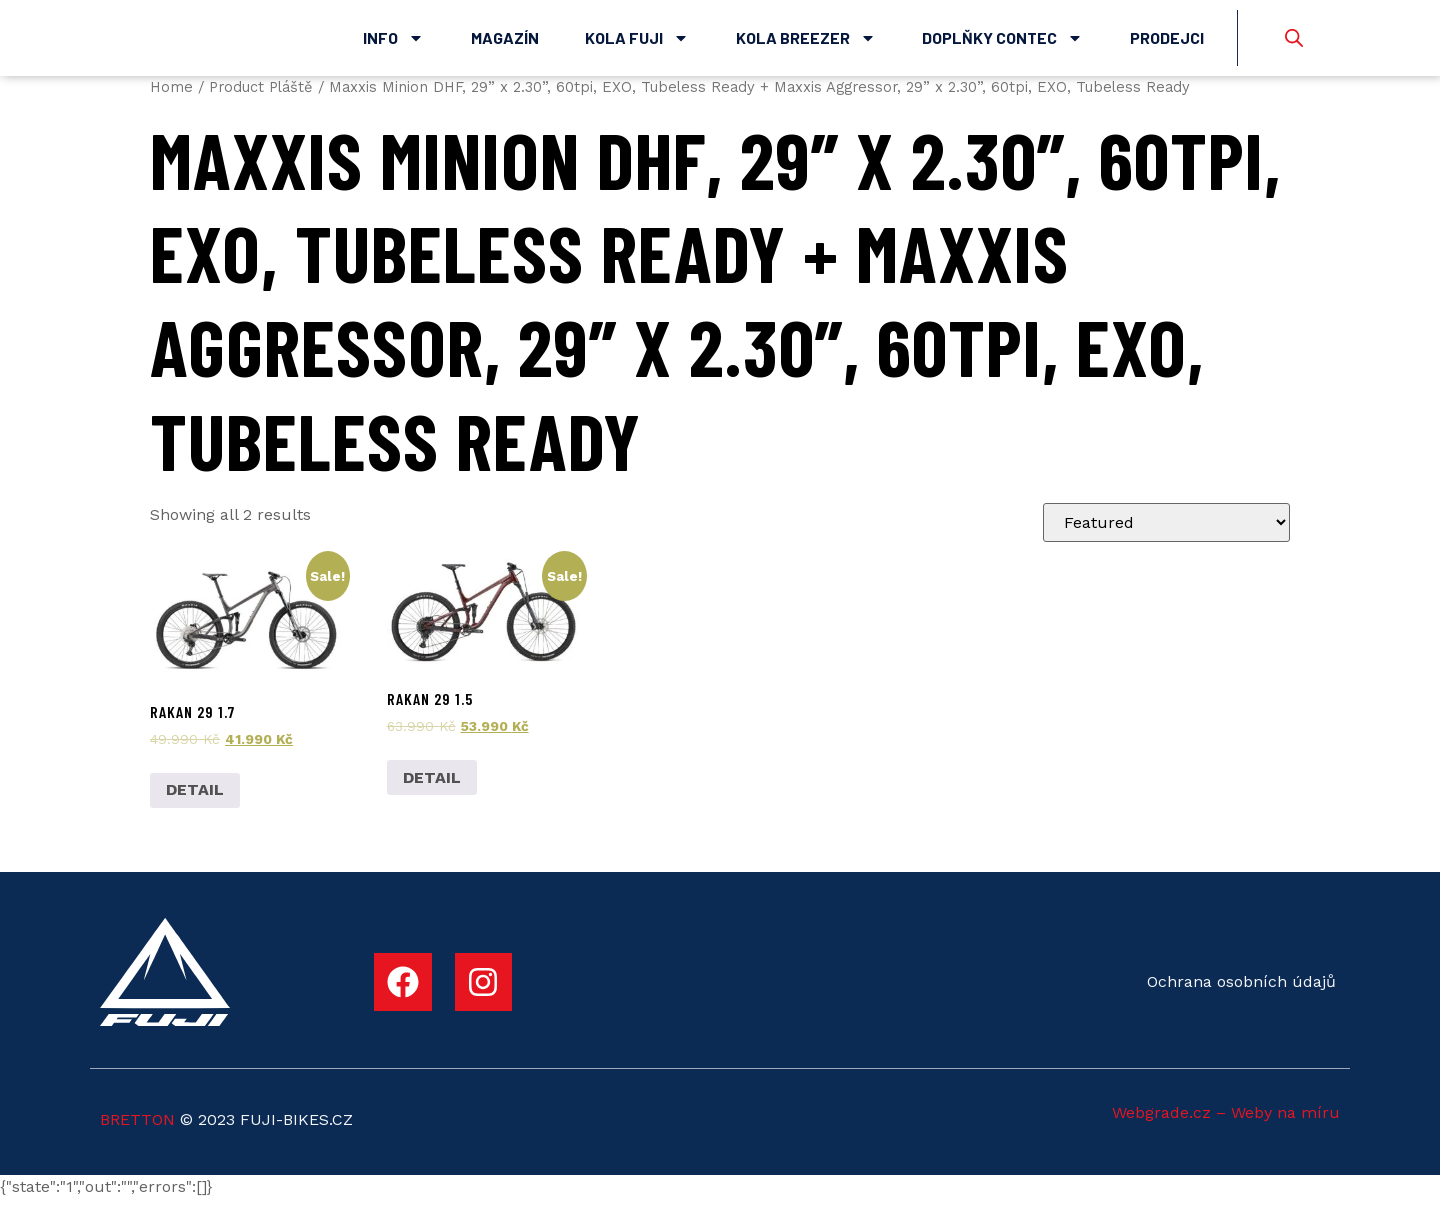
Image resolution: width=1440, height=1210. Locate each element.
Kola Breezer (806, 43)
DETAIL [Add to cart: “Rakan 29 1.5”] (432, 787)
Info (393, 43)
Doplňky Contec (1002, 43)
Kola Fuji (637, 43)
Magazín (505, 42)
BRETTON (137, 1129)
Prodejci (1167, 42)
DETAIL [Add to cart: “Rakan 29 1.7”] (195, 800)
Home (171, 97)
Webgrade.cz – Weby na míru (1226, 1122)
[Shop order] (1166, 532)
